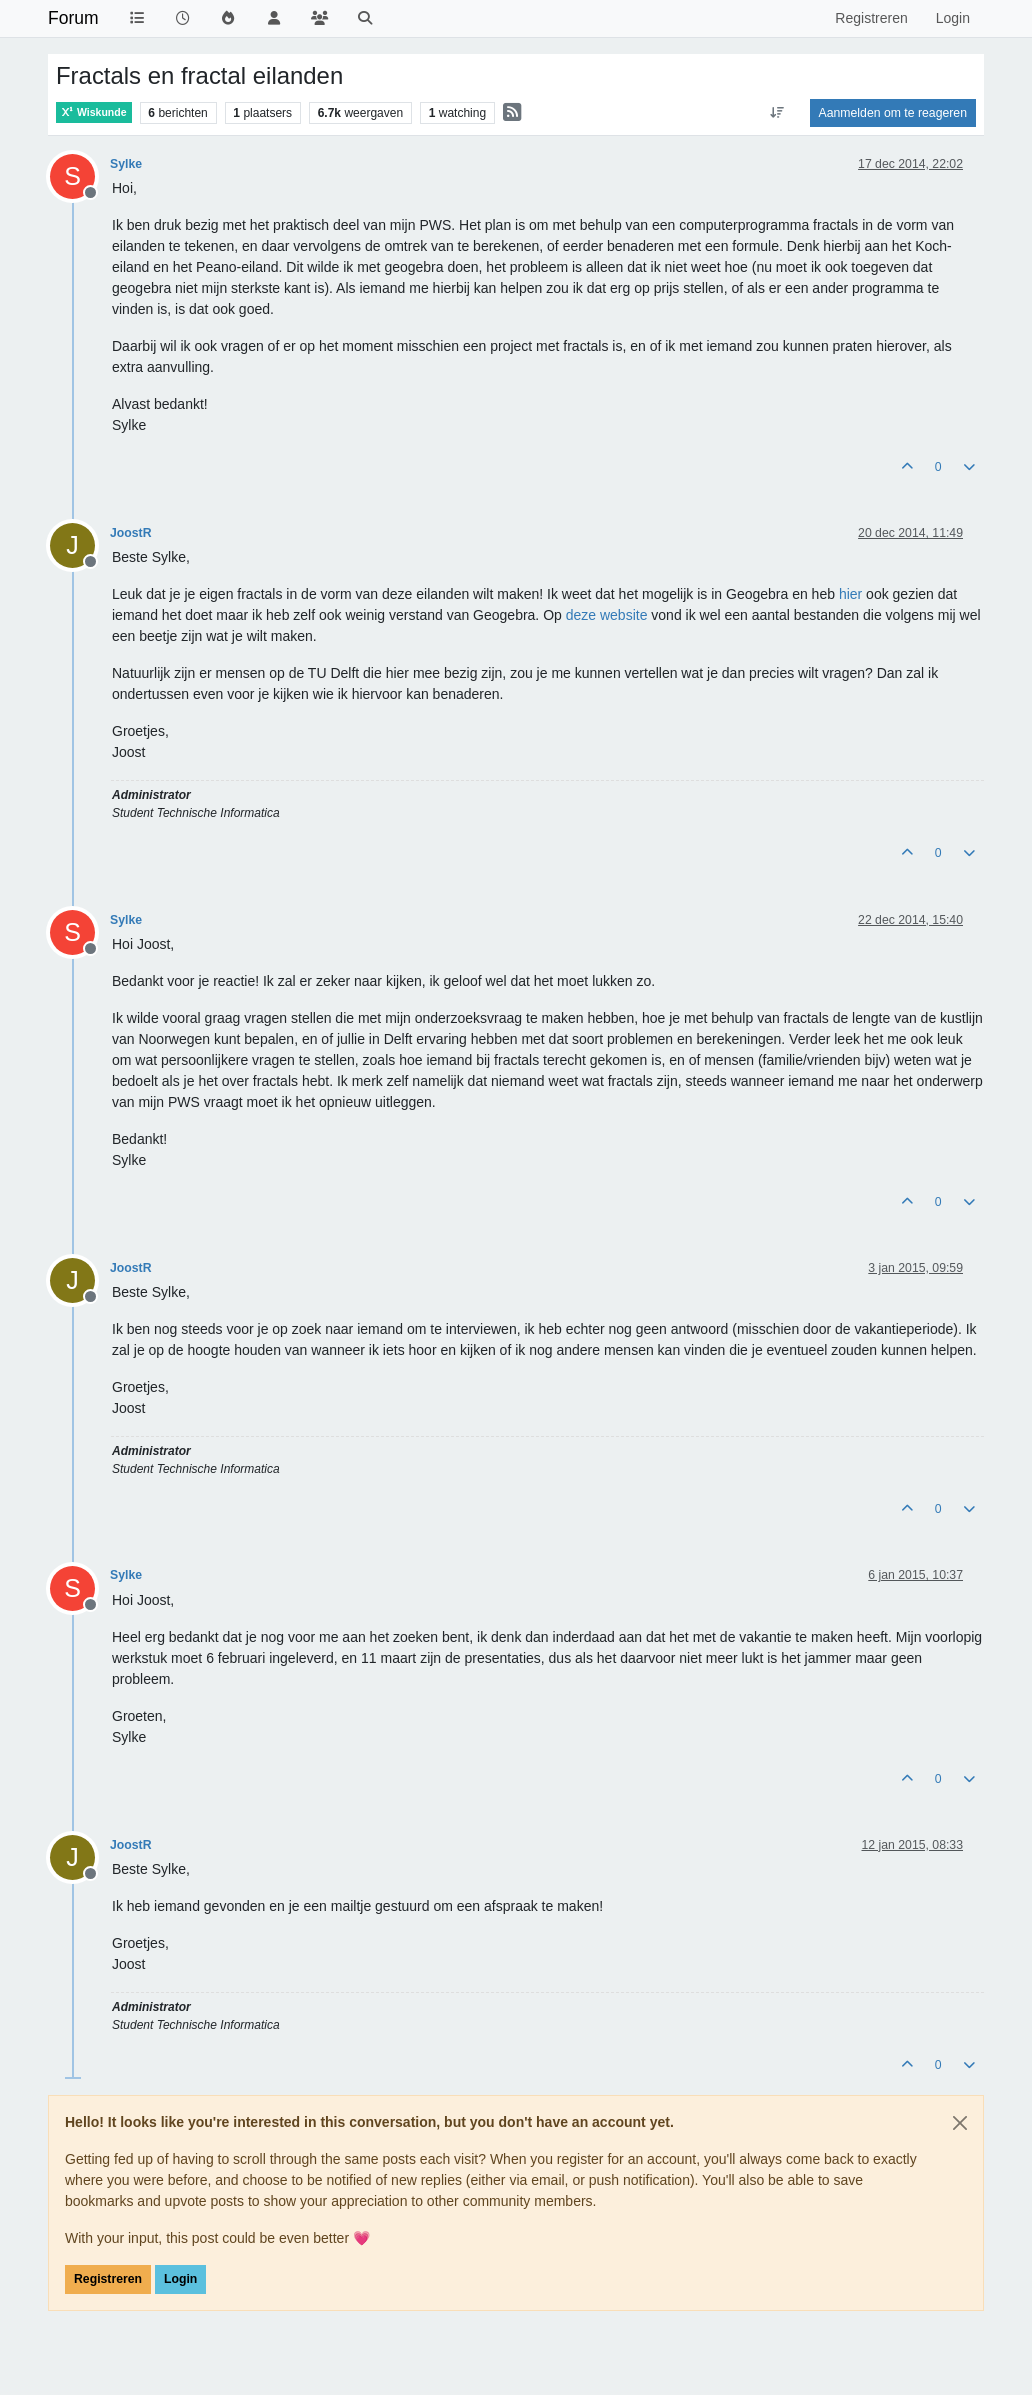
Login (180, 2279)
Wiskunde (94, 112)
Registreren (108, 2279)
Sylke (126, 164)
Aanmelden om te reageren (893, 113)
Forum (73, 18)
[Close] (960, 2123)
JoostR (131, 533)
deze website (607, 615)
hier (850, 594)
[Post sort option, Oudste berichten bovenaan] (776, 113)
